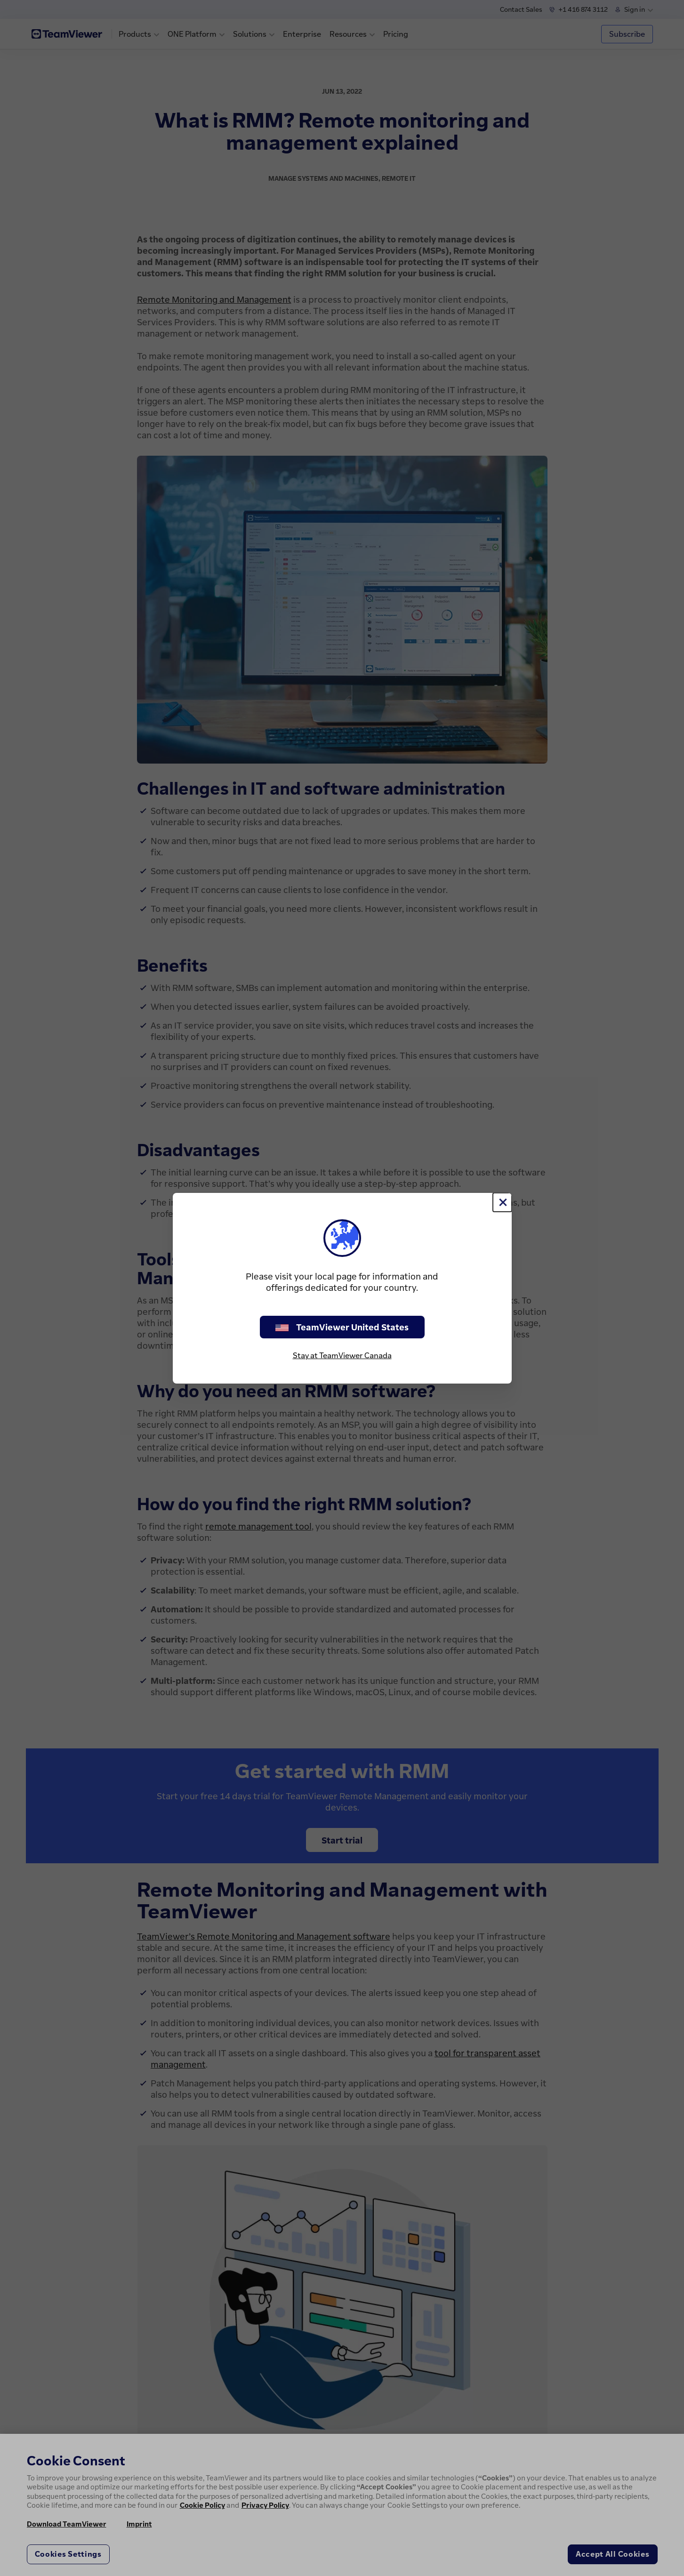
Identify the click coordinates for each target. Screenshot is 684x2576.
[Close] (502, 1202)
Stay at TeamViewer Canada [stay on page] (342, 1355)
